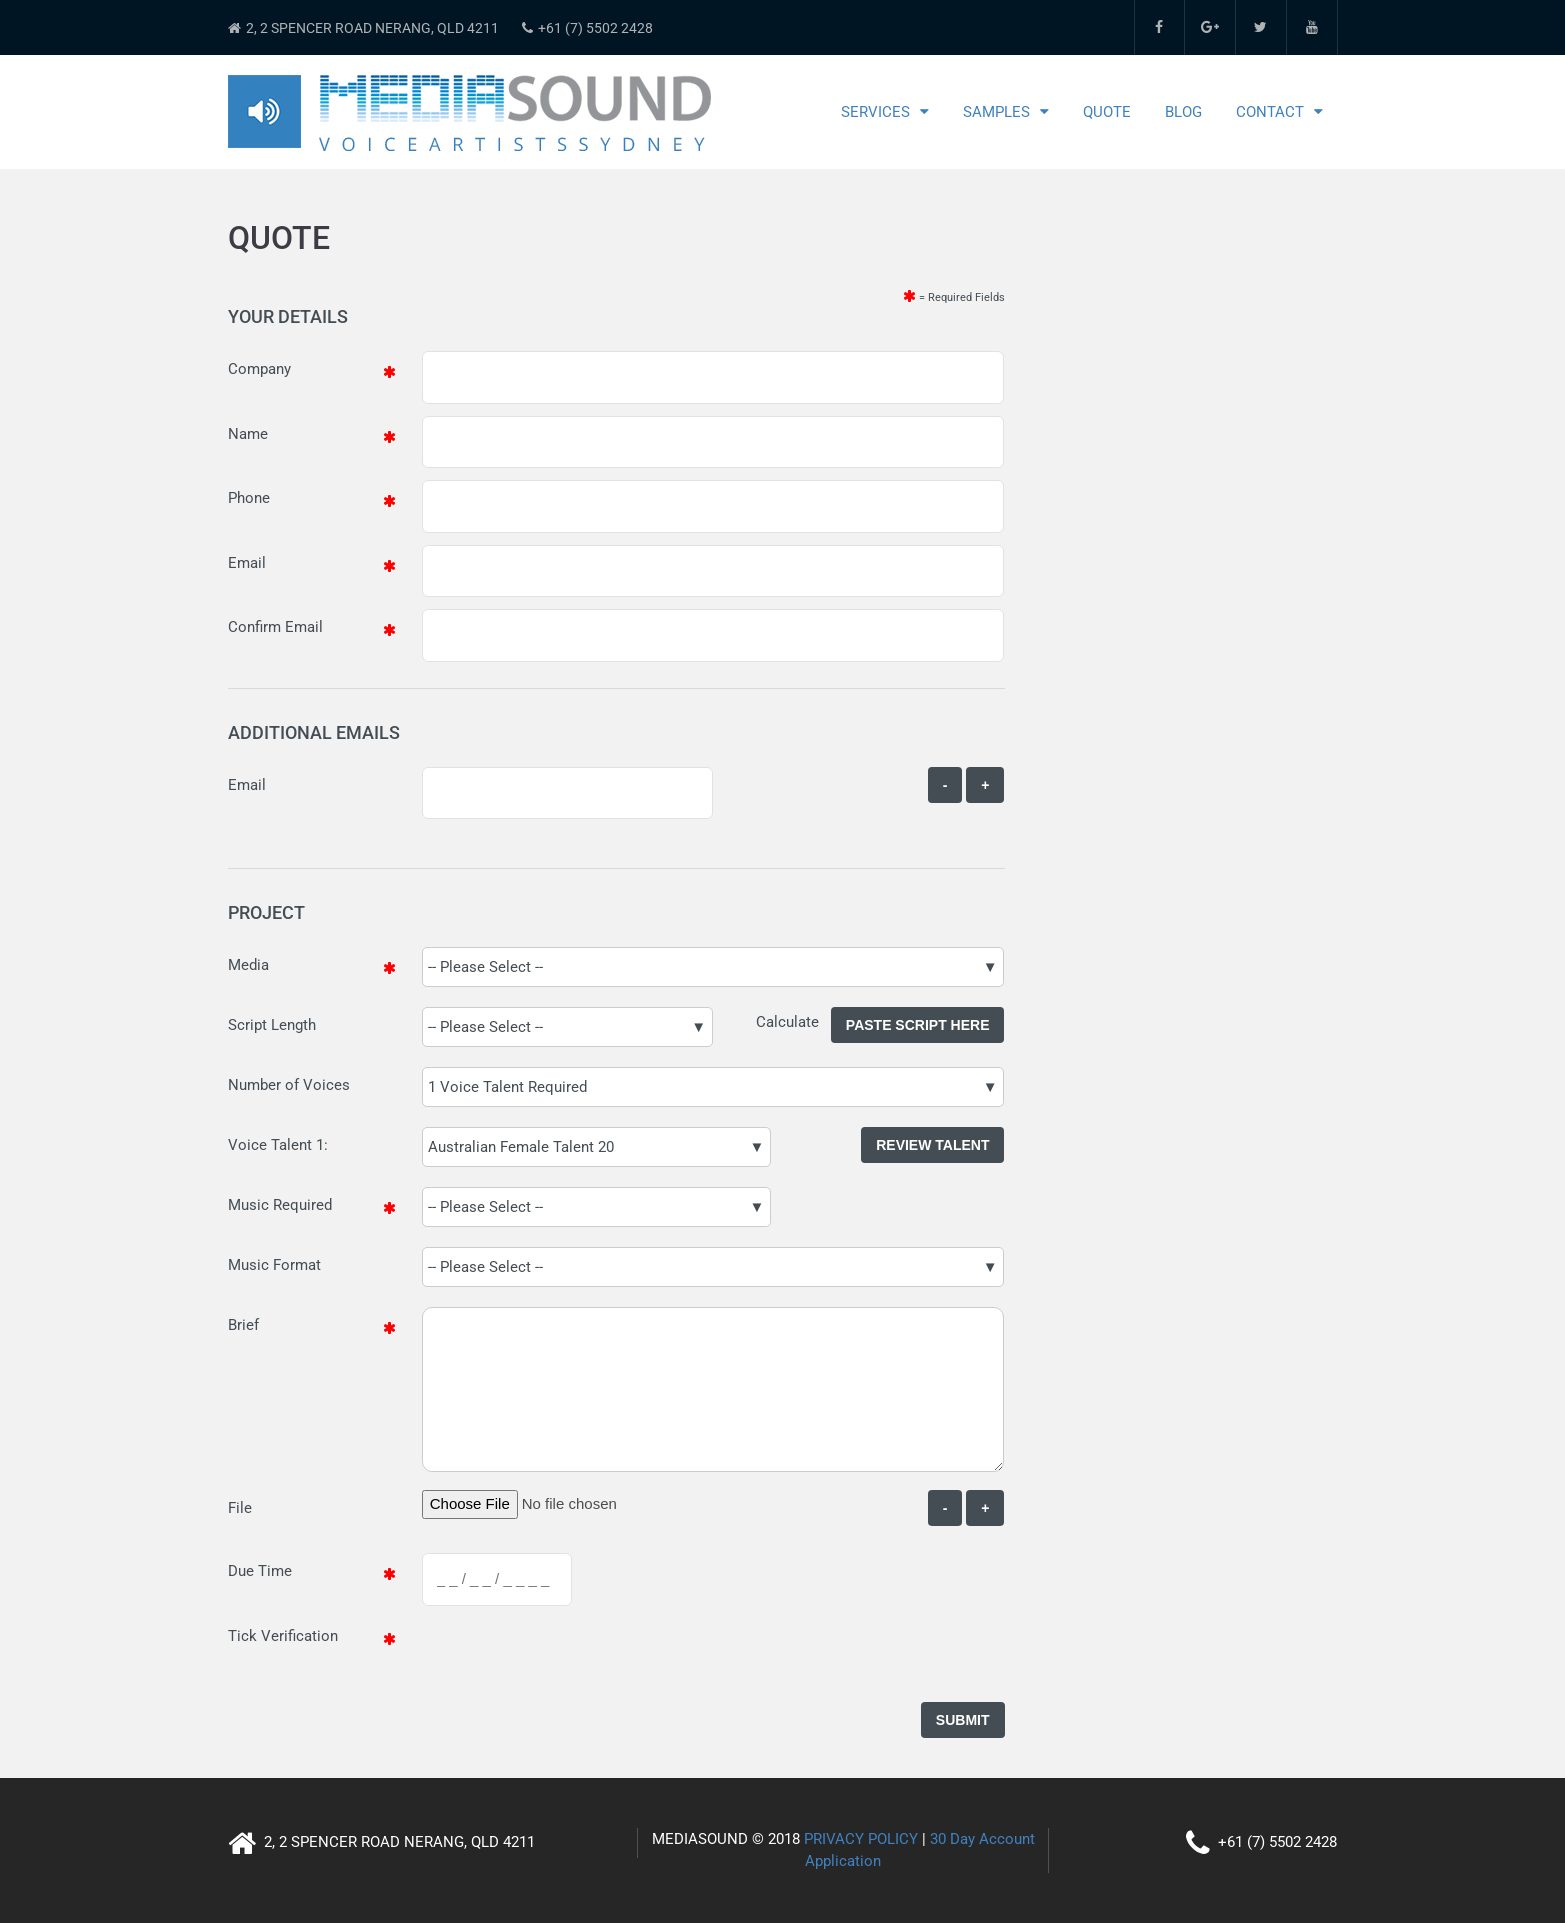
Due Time (260, 1571)
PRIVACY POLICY (861, 1839)
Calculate (793, 1022)
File (240, 1508)
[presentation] (574, 1657)
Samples (996, 112)
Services (875, 112)
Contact (1270, 112)
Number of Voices (289, 1085)
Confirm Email (275, 627)
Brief (243, 1325)
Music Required (280, 1205)
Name (248, 434)
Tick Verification (283, 1636)
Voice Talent (270, 1145)
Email (247, 563)
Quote (1107, 112)
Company (259, 369)
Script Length (272, 1025)
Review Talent (932, 1145)
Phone (249, 498)
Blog (1183, 112)
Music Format (274, 1265)
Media (248, 965)
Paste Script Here (918, 1025)
